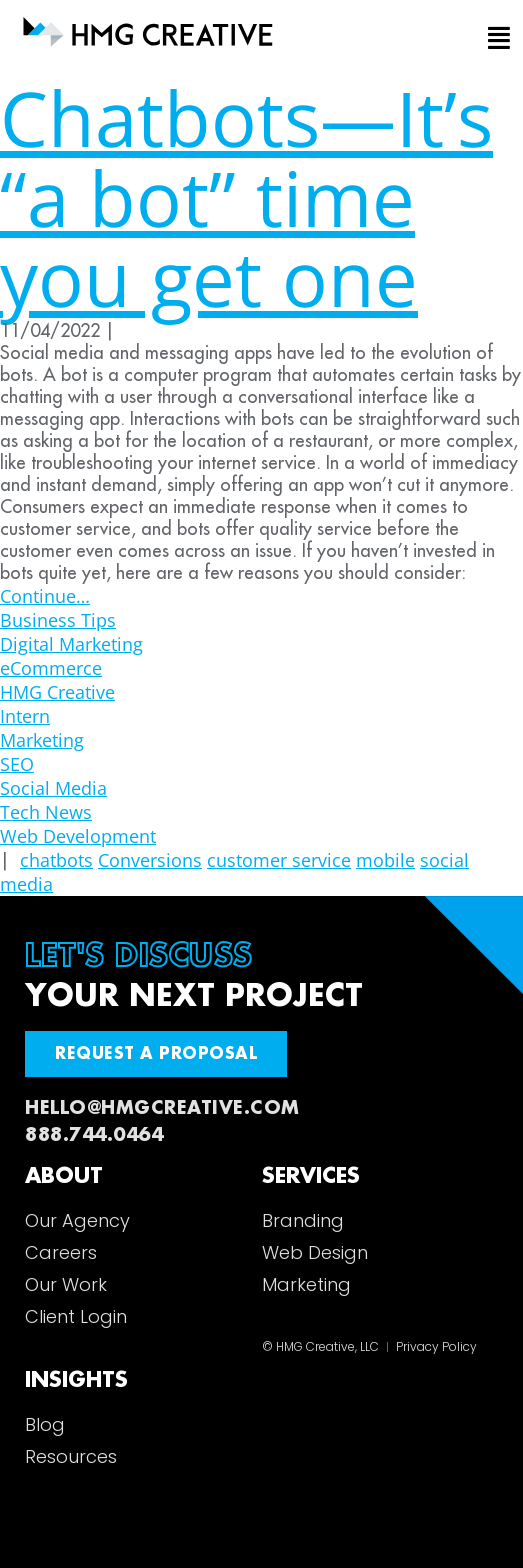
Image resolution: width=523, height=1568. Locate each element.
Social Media (53, 788)
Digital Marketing (71, 644)
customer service (279, 860)
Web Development (78, 836)
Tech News (46, 812)
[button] (483, 39)
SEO (17, 764)
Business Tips (58, 620)
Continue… (45, 596)
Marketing (42, 740)
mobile (385, 860)
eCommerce (51, 668)
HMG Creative (57, 692)
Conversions (150, 860)
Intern (25, 716)
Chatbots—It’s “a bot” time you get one (246, 197)
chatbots (56, 860)
